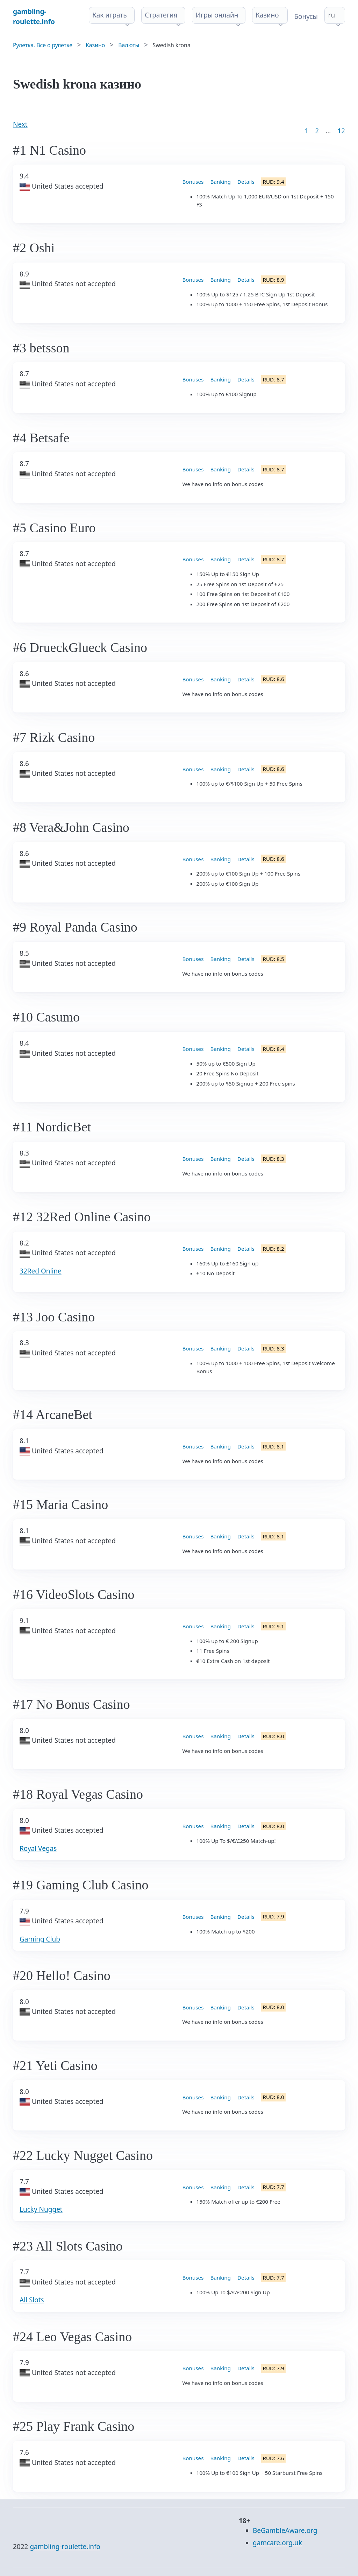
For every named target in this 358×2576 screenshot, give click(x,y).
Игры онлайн (217, 15)
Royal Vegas (38, 1848)
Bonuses (193, 181)
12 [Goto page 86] (341, 130)
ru (331, 15)
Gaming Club (40, 1939)
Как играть (109, 15)
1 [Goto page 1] (306, 130)
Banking (220, 181)
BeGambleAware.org (285, 2530)
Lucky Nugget (41, 2209)
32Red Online (41, 1271)
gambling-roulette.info (65, 2546)
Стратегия (161, 15)
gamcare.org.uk (277, 2542)
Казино (267, 15)
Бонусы (306, 16)
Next (20, 124)
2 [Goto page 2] (317, 130)
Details (246, 181)
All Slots (32, 2299)
